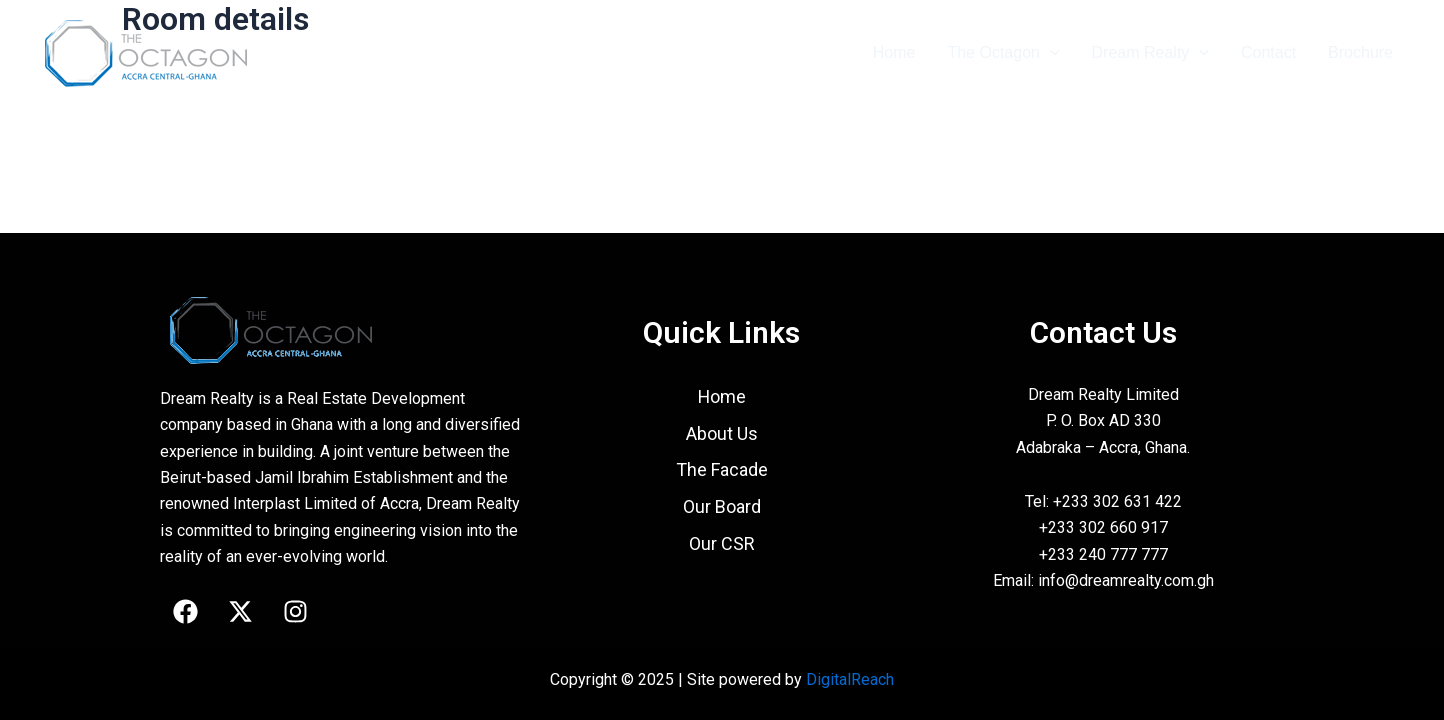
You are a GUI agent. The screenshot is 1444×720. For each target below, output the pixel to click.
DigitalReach (850, 679)
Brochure (1360, 52)
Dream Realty (1150, 53)
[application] (1050, 53)
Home (894, 52)
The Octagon (1003, 53)
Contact (1268, 52)
